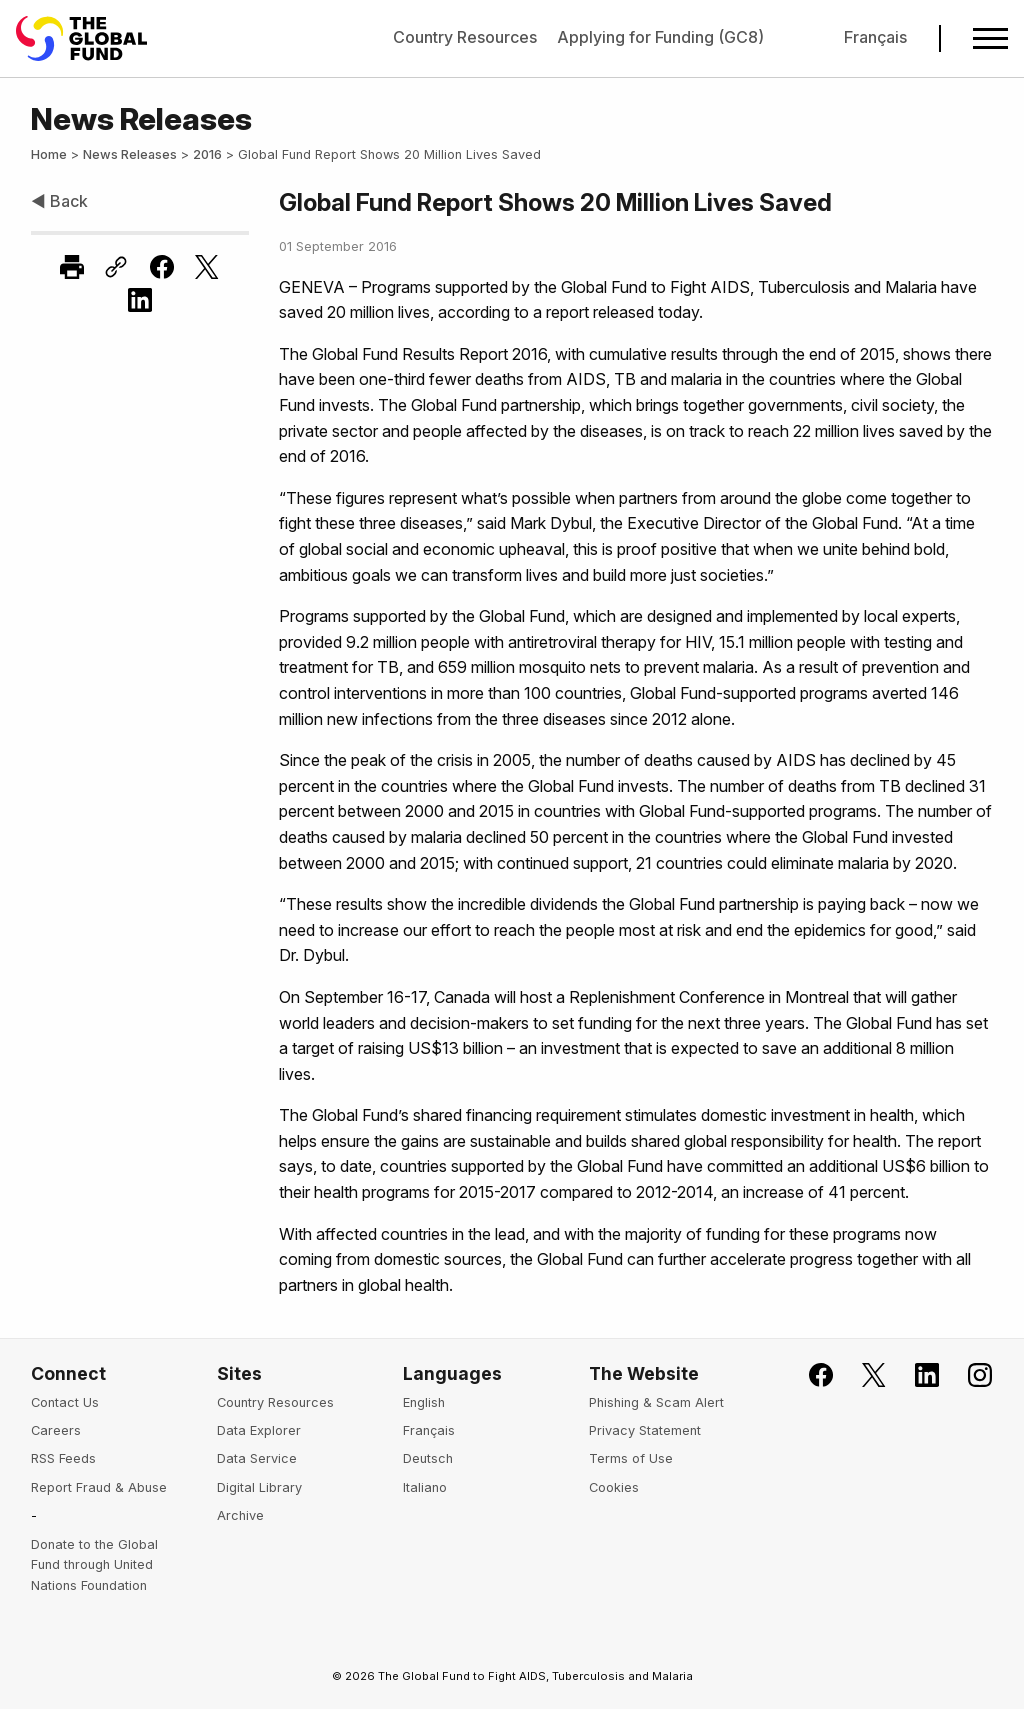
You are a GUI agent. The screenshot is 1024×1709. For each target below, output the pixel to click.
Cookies (614, 1487)
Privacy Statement (645, 1430)
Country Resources (465, 37)
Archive (240, 1515)
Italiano (425, 1487)
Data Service (257, 1458)
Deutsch (428, 1458)
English (424, 1402)
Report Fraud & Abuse (99, 1487)
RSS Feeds (63, 1458)
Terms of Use (631, 1458)
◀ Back (59, 201)
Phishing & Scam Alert (656, 1402)
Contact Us (65, 1402)
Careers (56, 1430)
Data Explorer (259, 1430)
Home (49, 154)
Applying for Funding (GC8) (660, 37)
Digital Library (259, 1487)
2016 (207, 154)
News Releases (130, 154)
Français (875, 37)
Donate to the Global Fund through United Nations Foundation (94, 1565)
